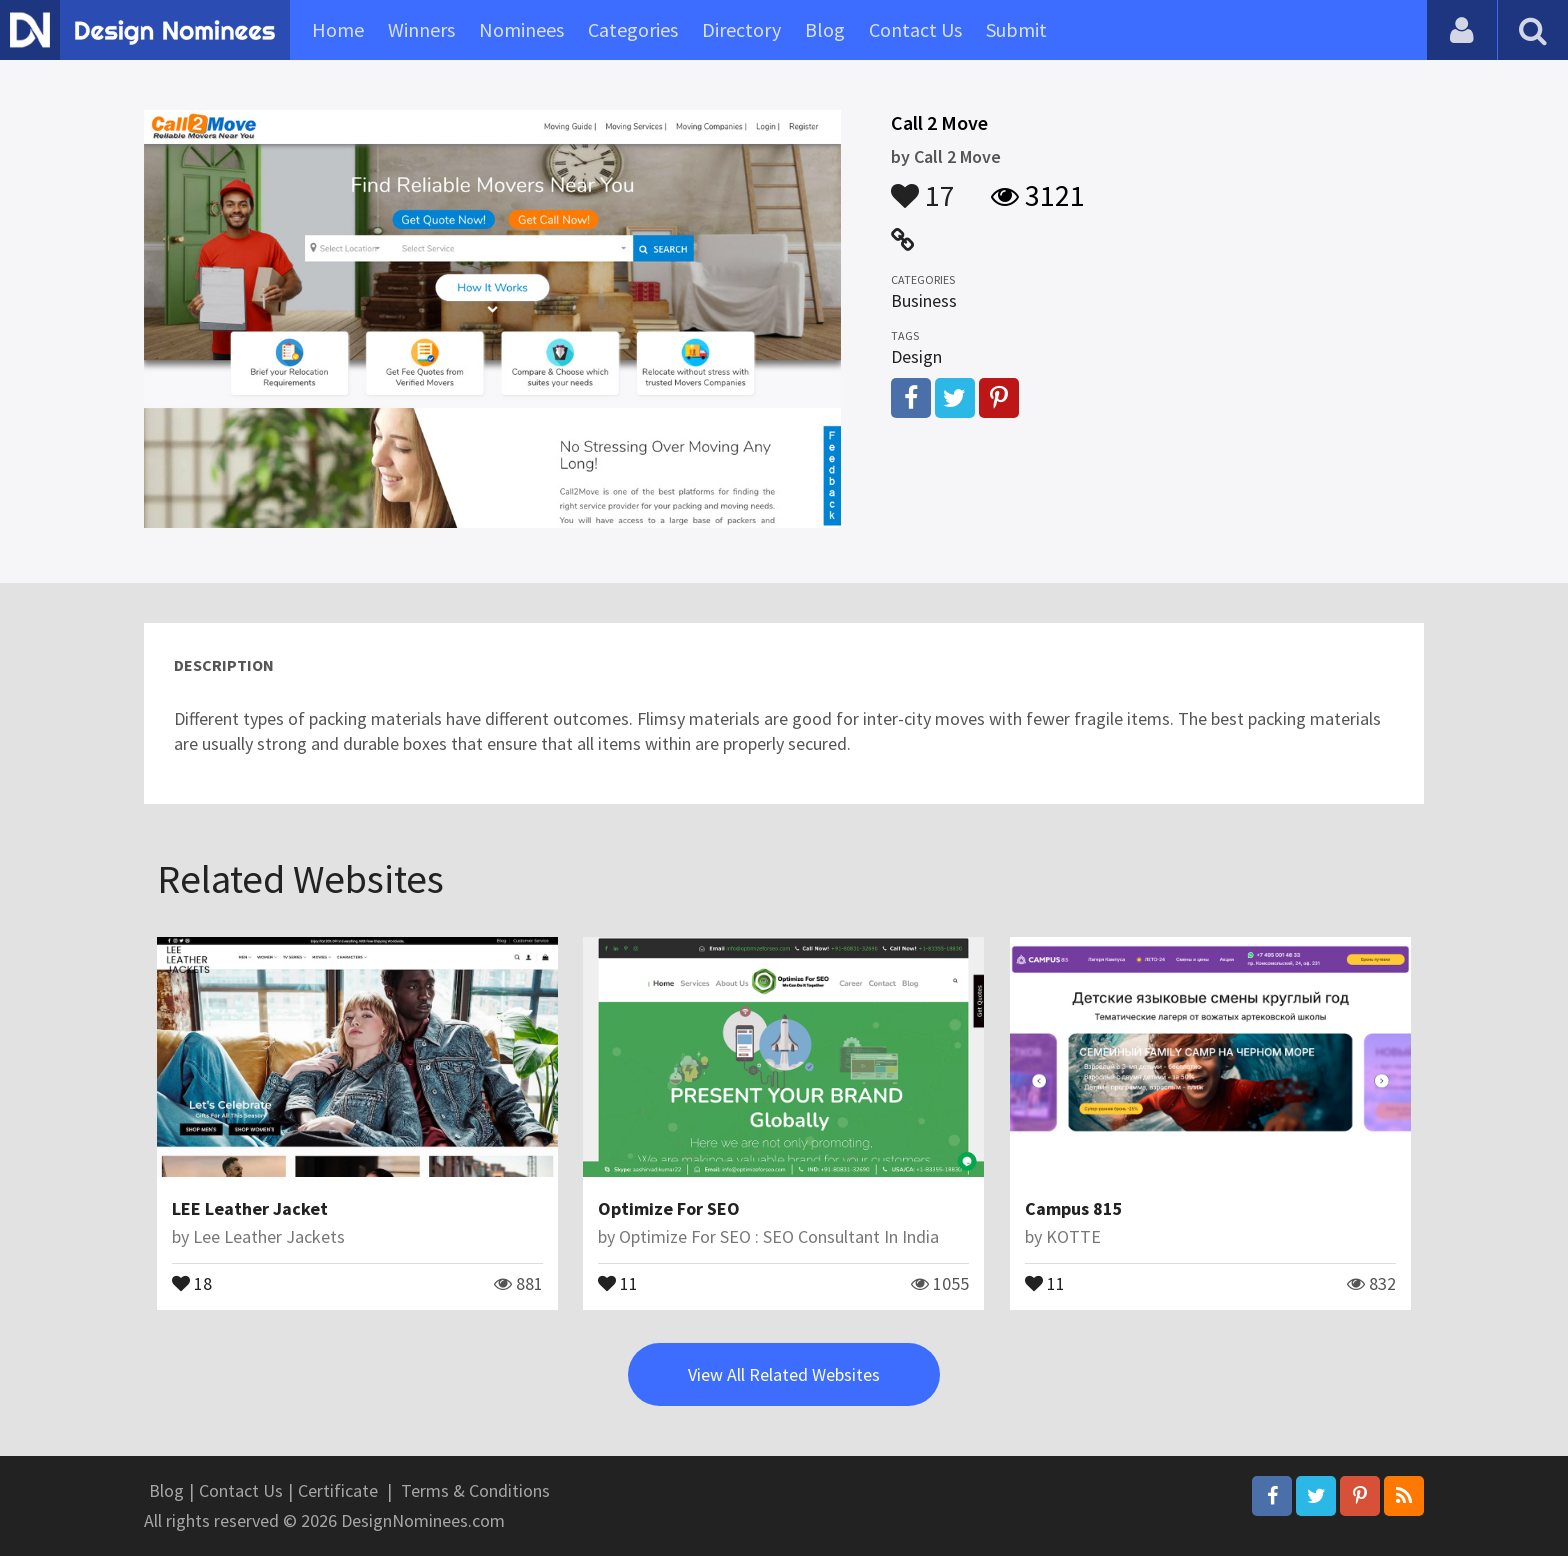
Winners (421, 29)
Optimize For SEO (669, 1208)
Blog (825, 29)
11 (618, 1282)
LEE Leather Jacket (250, 1208)
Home (338, 29)
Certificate (338, 1490)
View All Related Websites (784, 1374)
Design (916, 356)
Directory (741, 29)
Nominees (521, 29)
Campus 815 (1074, 1208)
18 (192, 1282)
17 (923, 186)
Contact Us (915, 29)
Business (924, 300)
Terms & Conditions (475, 1490)
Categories (633, 29)
